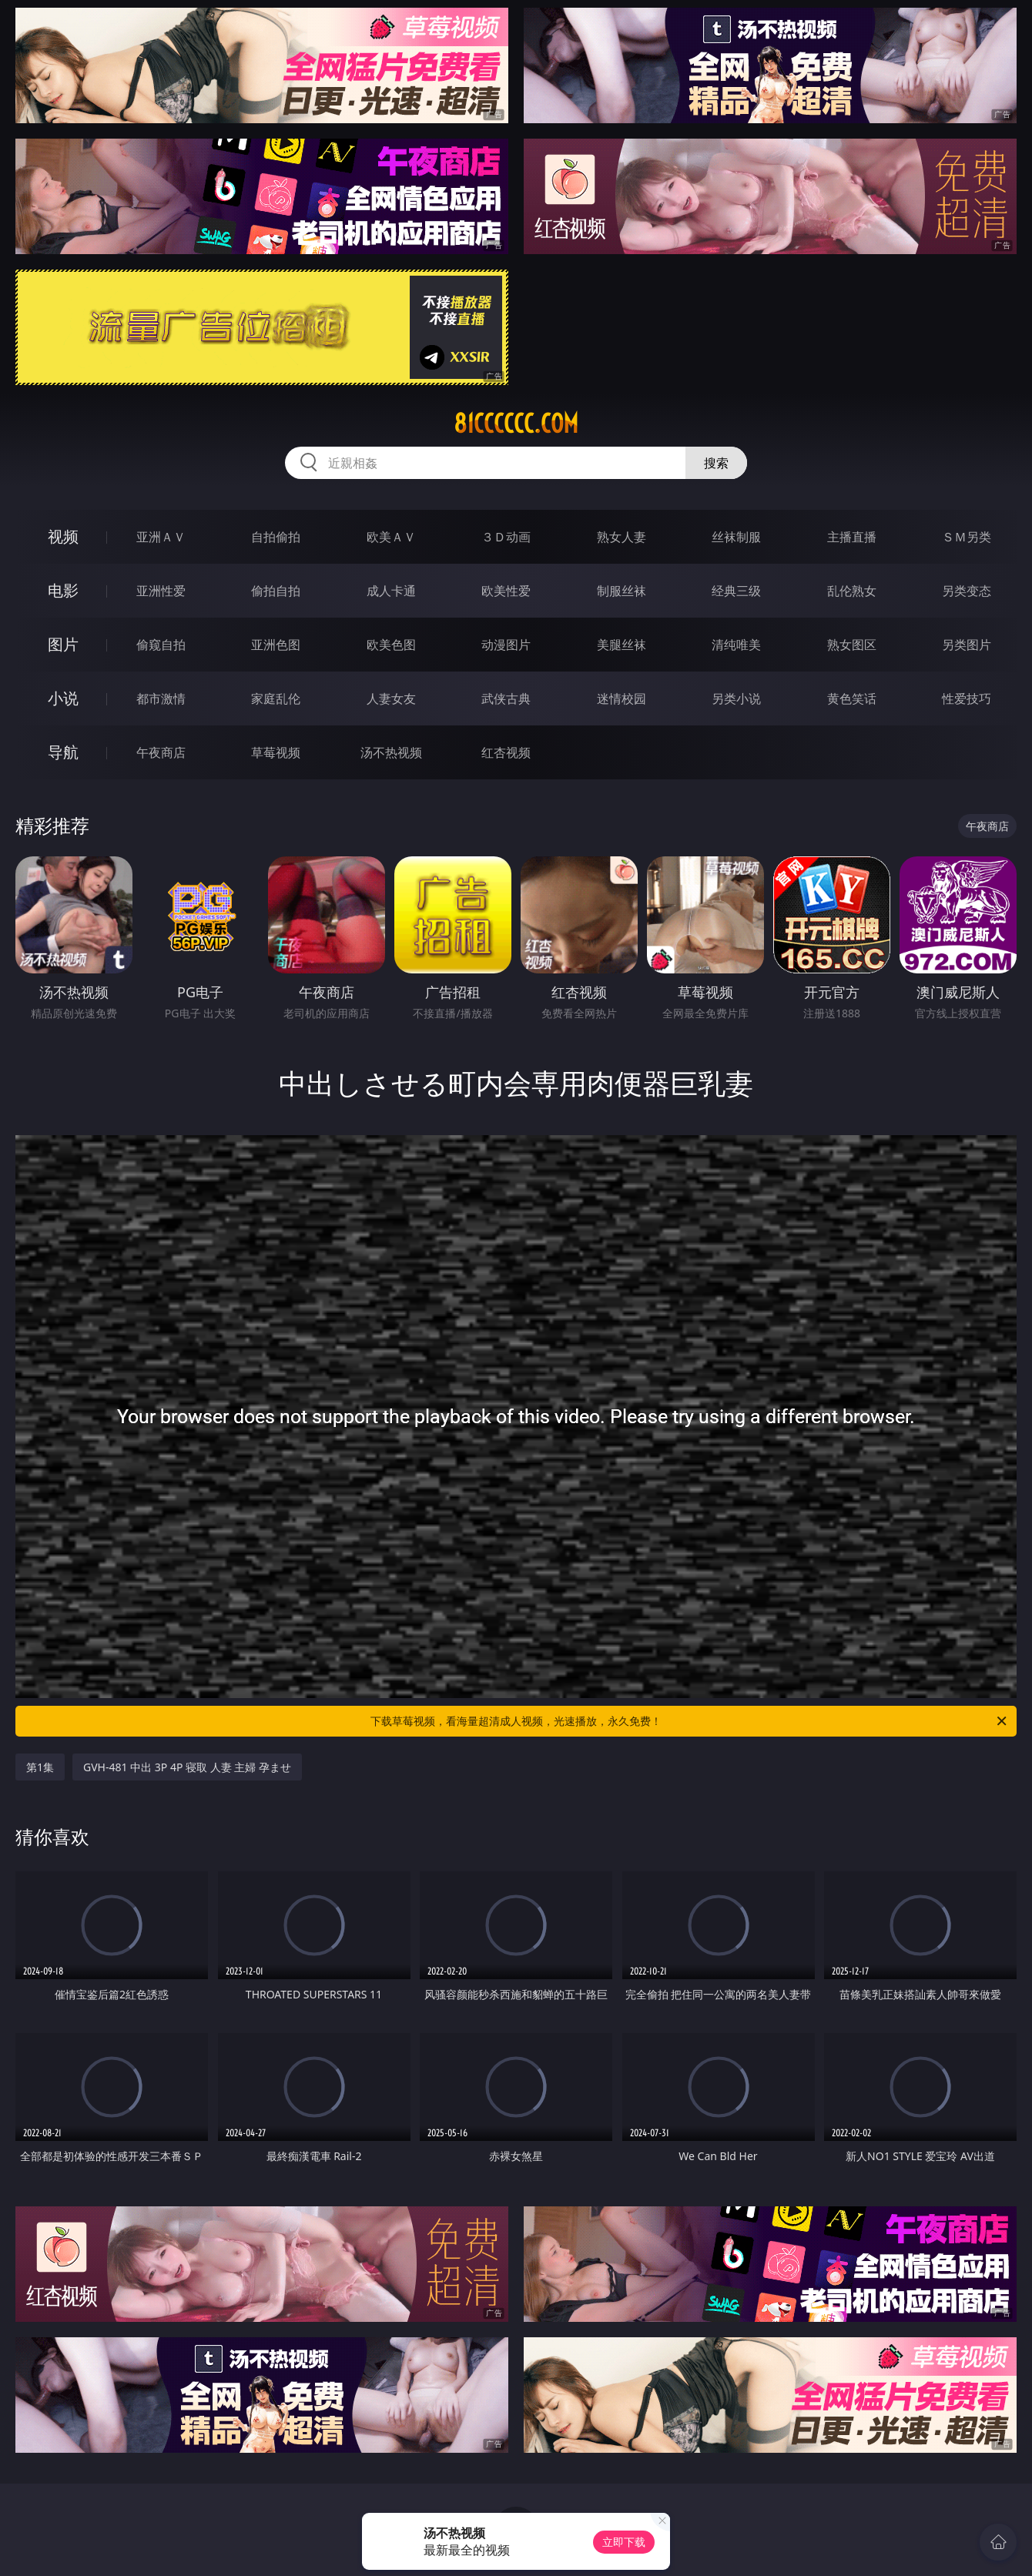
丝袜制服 (736, 536)
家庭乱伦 (275, 698)
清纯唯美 (736, 644)
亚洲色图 (275, 644)
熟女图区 (851, 644)
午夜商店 (161, 752)
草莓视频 (275, 752)
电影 (63, 590)
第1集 (40, 1767)
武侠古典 (506, 698)
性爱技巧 (966, 698)
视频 (63, 536)
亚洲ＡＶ (161, 536)
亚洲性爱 (161, 590)
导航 (63, 752)
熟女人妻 (621, 536)
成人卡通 (391, 590)
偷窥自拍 (161, 644)
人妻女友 (391, 698)
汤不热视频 (391, 752)
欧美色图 (391, 644)
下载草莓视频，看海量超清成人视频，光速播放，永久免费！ (689, 1721)
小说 (63, 698)
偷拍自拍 (275, 590)
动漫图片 (506, 644)
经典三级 (736, 590)
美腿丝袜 (621, 644)
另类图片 (966, 644)
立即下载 (623, 2541)
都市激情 (161, 698)
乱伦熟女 (851, 590)
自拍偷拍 (275, 536)
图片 (63, 644)
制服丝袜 (621, 590)
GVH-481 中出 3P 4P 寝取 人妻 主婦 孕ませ (187, 1767)
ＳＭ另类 (966, 536)
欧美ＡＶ (391, 536)
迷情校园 (621, 698)
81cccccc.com (516, 423)
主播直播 (851, 536)
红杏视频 (506, 752)
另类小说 (736, 698)
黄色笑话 (851, 698)
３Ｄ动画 (506, 536)
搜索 (716, 462)
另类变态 (966, 590)
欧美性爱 (506, 590)
